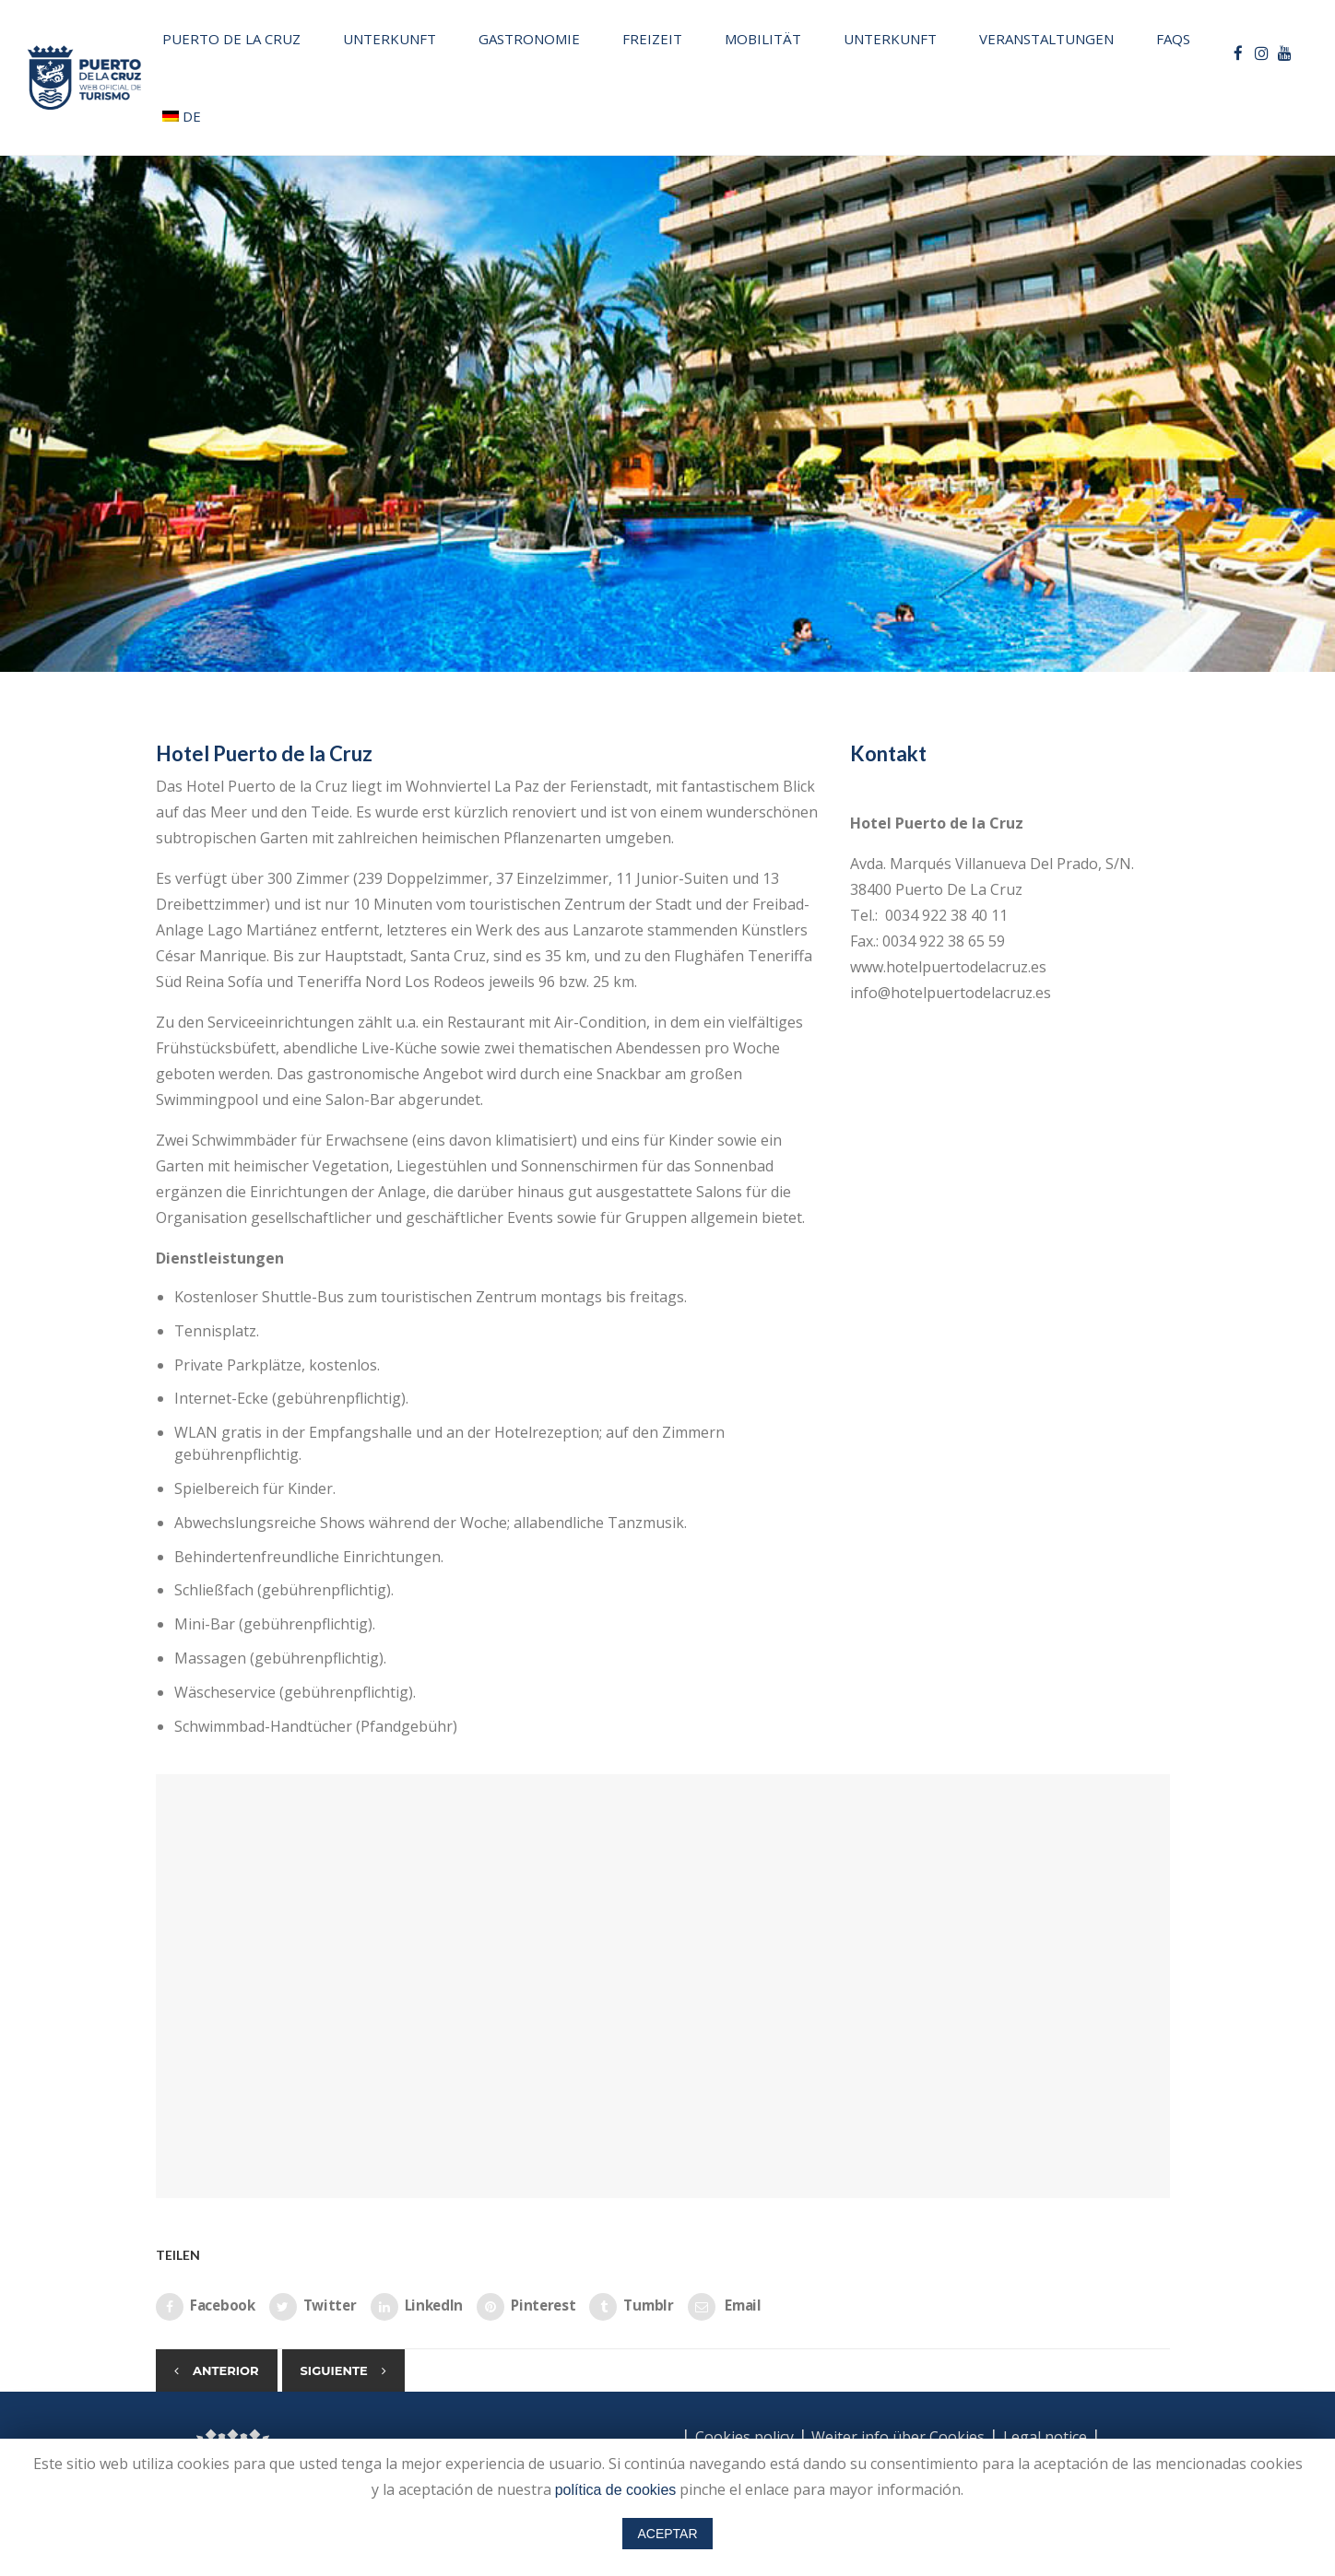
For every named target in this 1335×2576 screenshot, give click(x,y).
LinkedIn (417, 2307)
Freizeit (652, 38)
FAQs (1173, 38)
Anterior (226, 2370)
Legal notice (1045, 2437)
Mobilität (763, 38)
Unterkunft (389, 38)
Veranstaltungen (1046, 38)
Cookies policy (744, 2437)
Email (725, 2307)
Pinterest (526, 2307)
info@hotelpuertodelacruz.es (950, 992)
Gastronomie (529, 38)
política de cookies (616, 2490)
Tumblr (631, 2307)
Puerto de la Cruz (231, 38)
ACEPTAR (667, 2533)
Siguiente (334, 2370)
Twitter (313, 2307)
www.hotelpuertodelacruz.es (948, 967)
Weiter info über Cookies (896, 2437)
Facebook (205, 2307)
